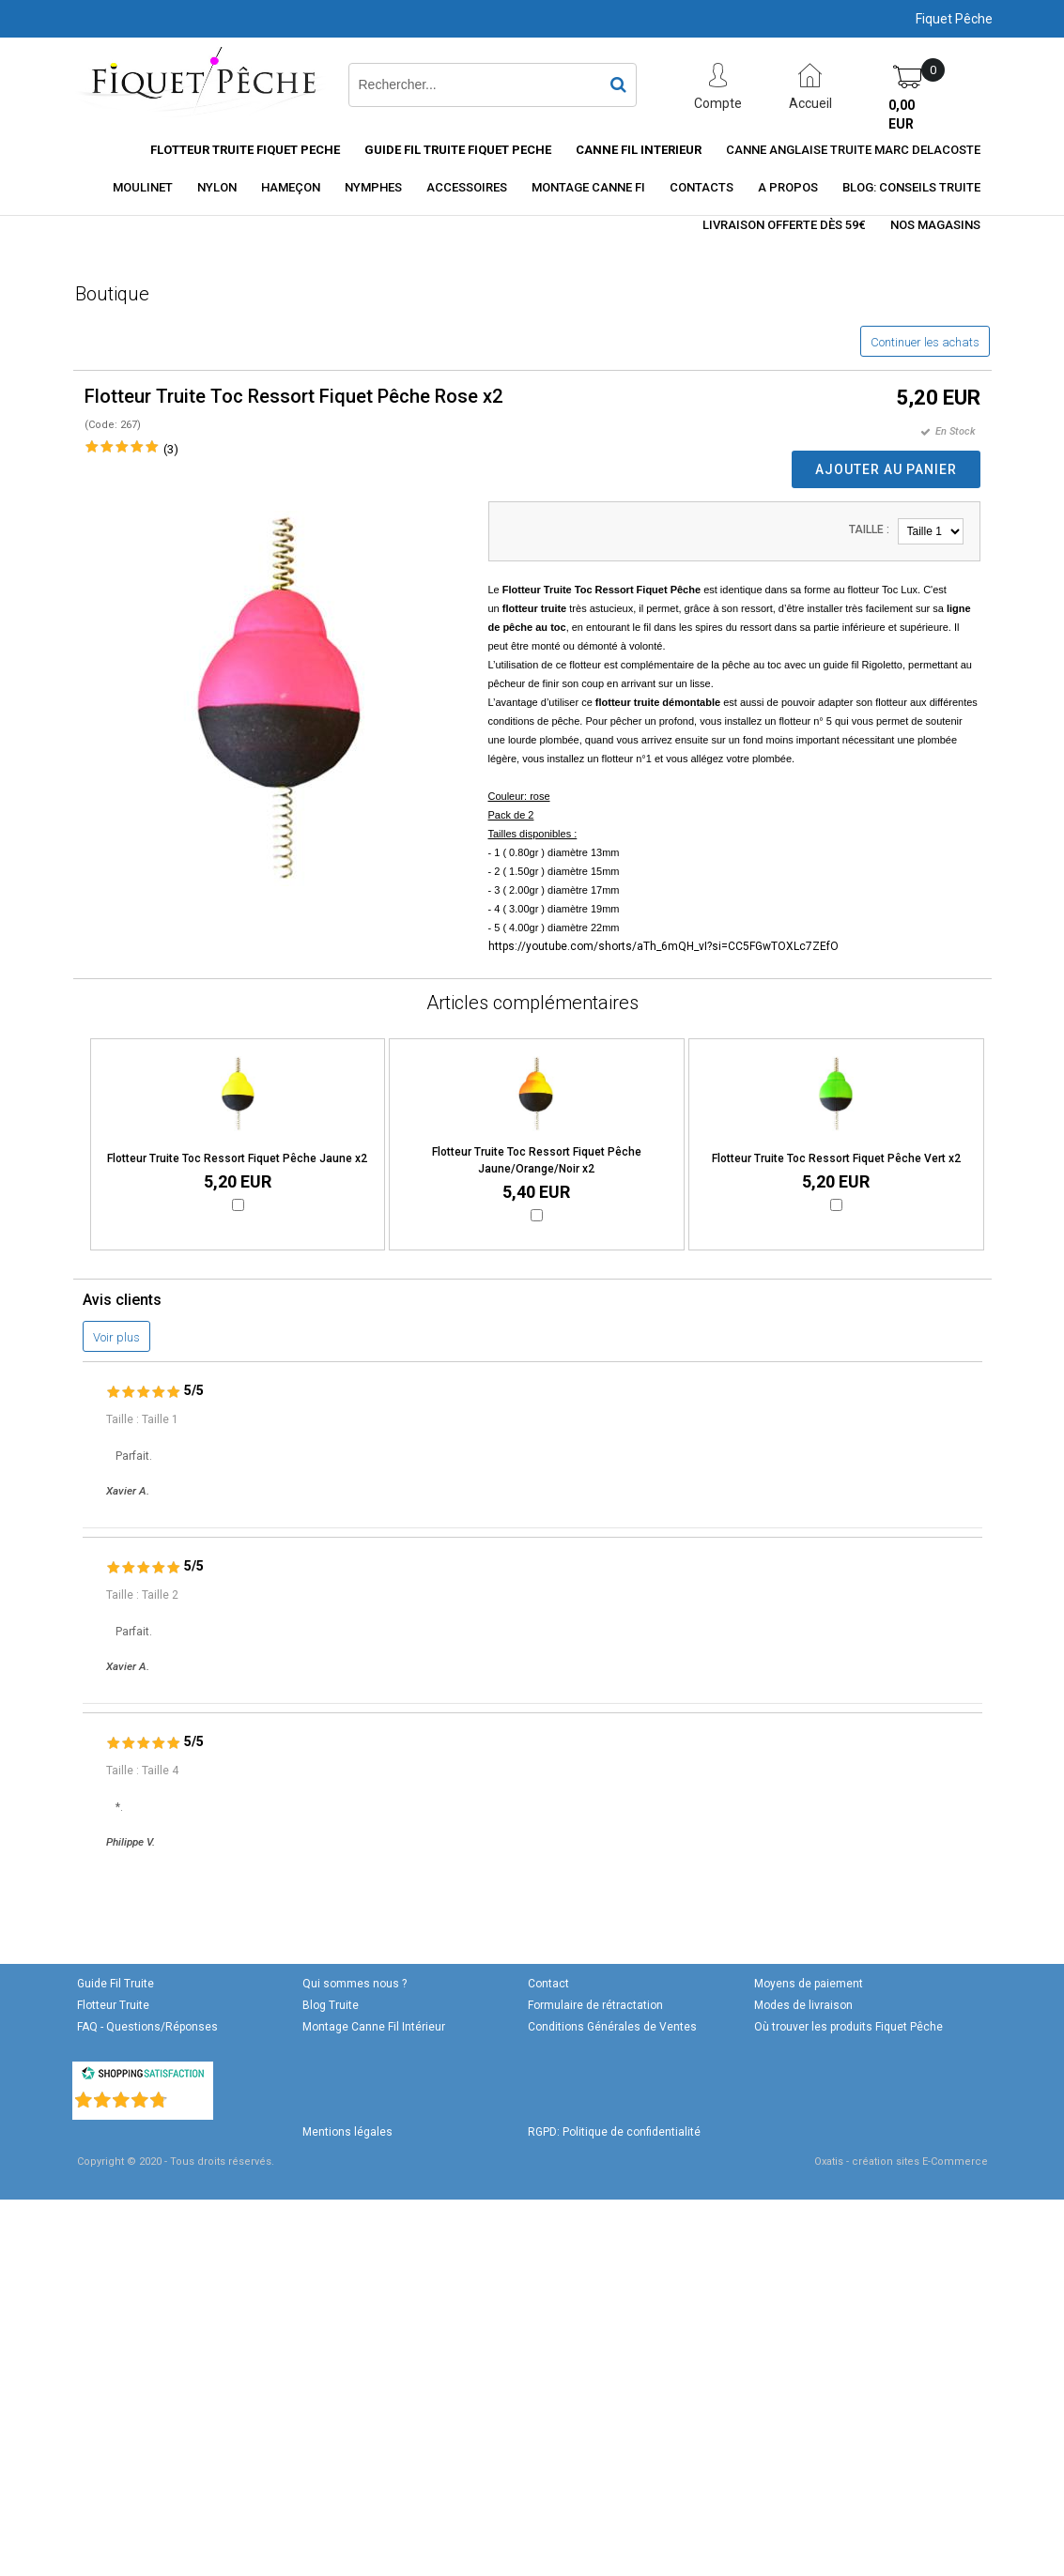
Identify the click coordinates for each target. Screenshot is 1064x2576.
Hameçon (290, 187)
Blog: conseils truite (911, 187)
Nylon (217, 187)
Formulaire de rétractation (595, 2005)
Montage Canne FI (588, 187)
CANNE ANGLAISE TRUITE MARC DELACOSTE (853, 150)
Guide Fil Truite (115, 1983)
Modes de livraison (803, 2005)
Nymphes (373, 187)
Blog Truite (330, 2005)
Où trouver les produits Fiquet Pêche (848, 2026)
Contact (548, 1983)
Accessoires (466, 187)
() (192, 2096)
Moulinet (143, 187)
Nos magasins (935, 225)
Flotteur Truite (113, 2005)
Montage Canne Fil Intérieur (373, 2026)
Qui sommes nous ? (354, 1983)
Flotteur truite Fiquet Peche (245, 150)
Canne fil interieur (639, 150)
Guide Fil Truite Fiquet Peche (457, 150)
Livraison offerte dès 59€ (784, 225)
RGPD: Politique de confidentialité (614, 2132)
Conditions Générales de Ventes (612, 2026)
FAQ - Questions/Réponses (147, 2026)
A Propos (788, 187)
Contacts (701, 187)
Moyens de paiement (808, 1983)
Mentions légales (347, 2132)
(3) (170, 449)
